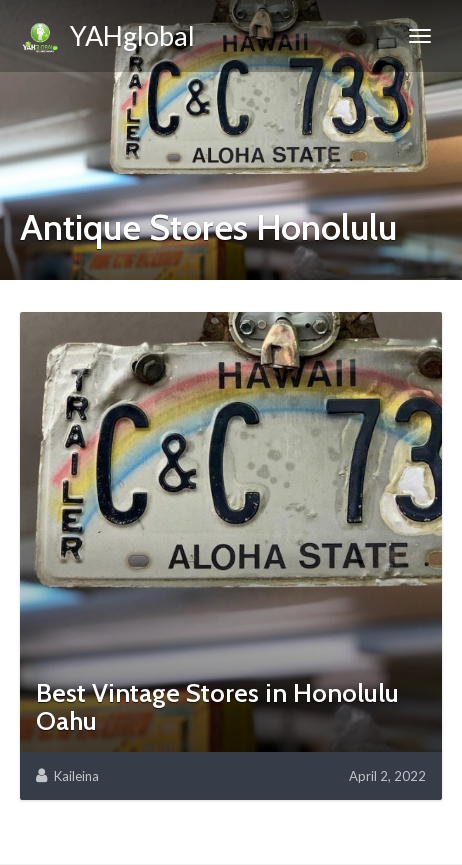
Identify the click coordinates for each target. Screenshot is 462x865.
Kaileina (76, 776)
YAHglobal (107, 39)
